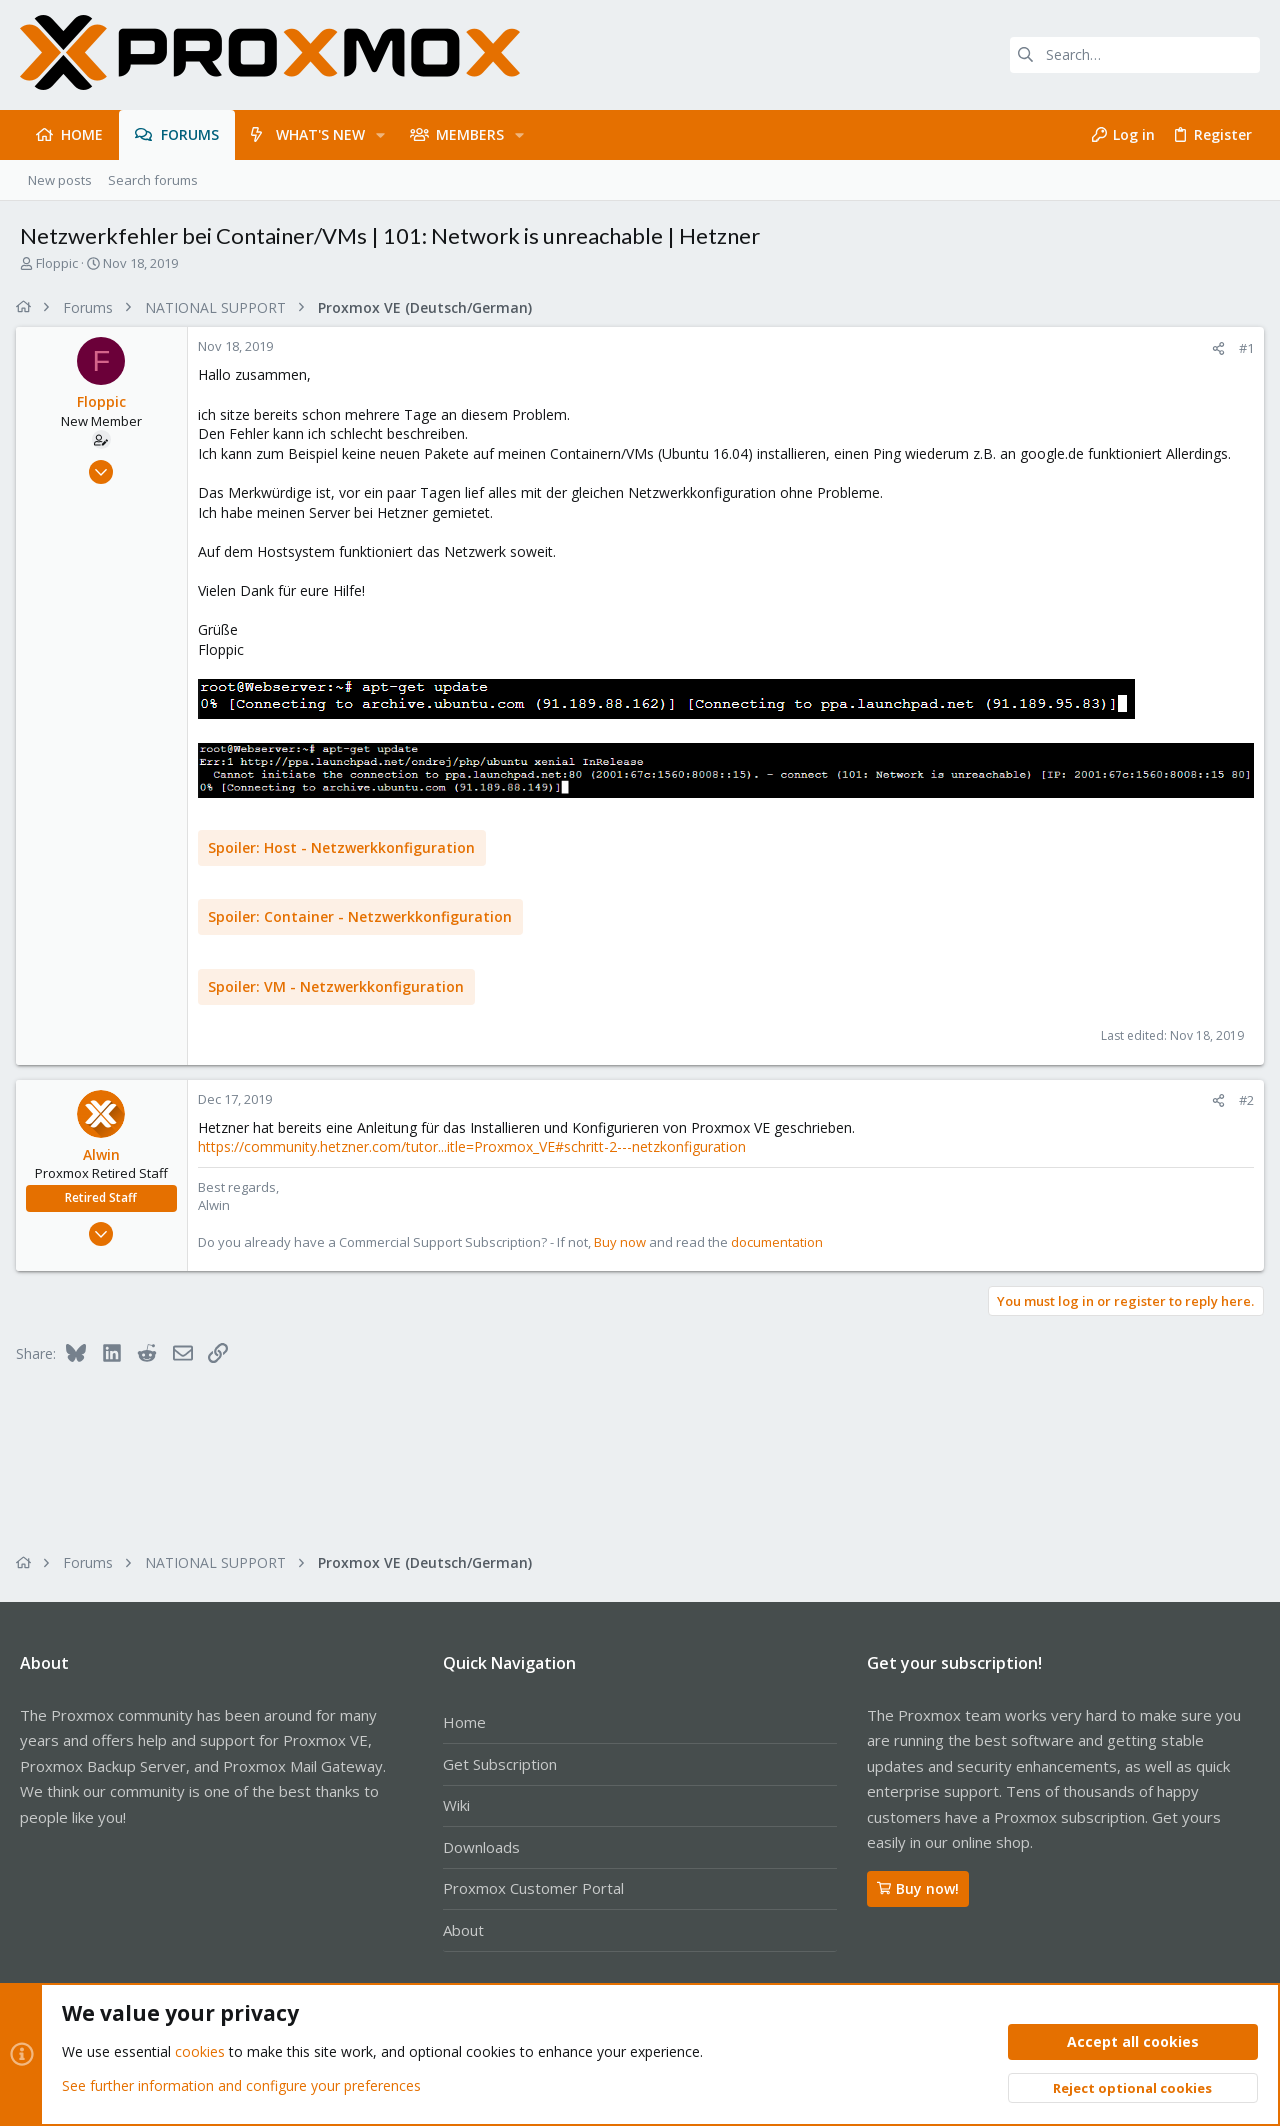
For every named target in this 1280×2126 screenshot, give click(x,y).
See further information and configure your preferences (241, 2085)
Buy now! (918, 1888)
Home (464, 1722)
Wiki (456, 1805)
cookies (200, 2052)
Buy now (624, 1241)
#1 (1242, 348)
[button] (380, 135)
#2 (1242, 1100)
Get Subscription (500, 1764)
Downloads (481, 1847)
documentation (781, 1241)
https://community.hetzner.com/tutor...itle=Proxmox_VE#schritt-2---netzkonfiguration (476, 1146)
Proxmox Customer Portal (533, 1888)
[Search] (1135, 55)
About (463, 1930)
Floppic (57, 263)
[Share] (1214, 348)
